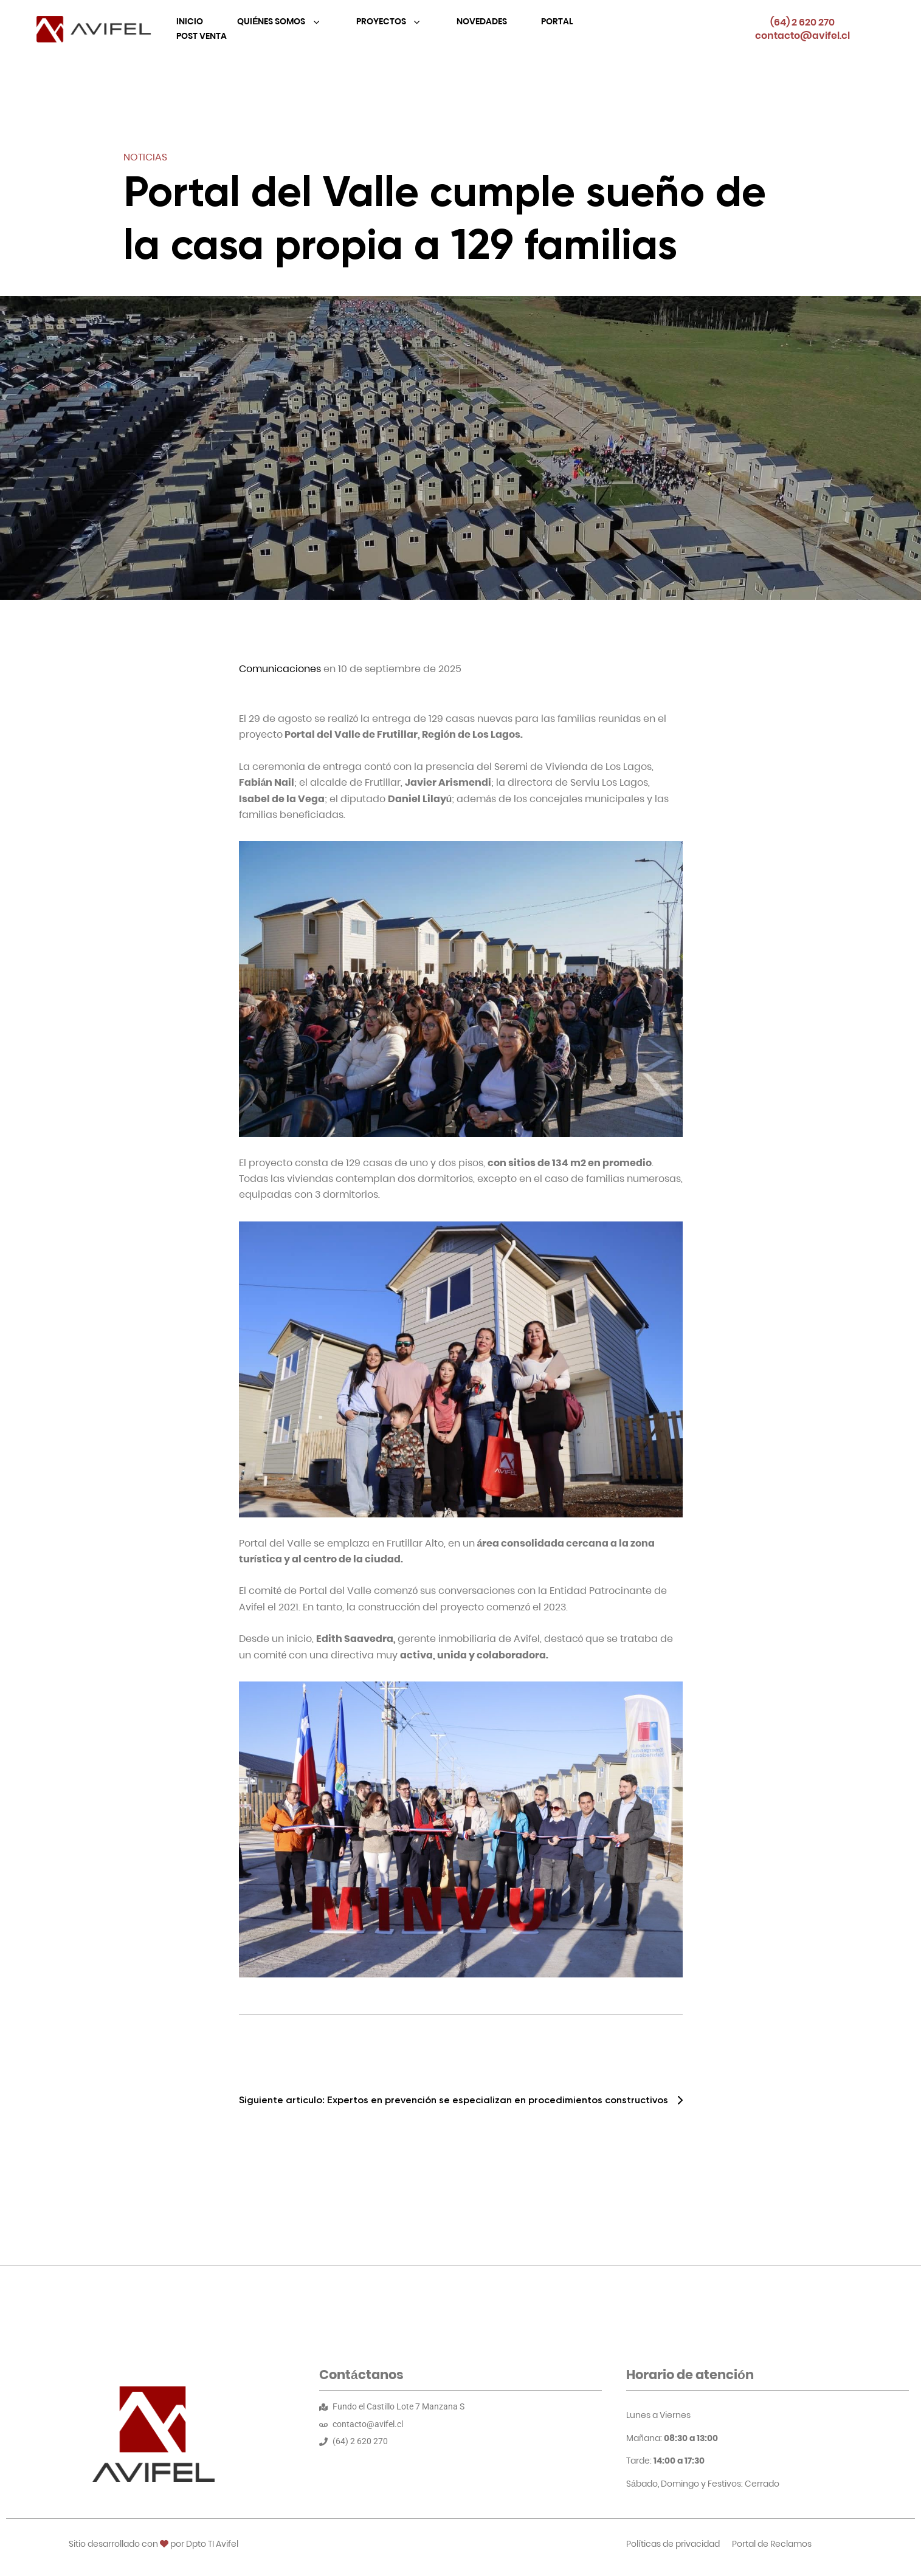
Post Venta (201, 36)
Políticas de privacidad (673, 2544)
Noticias (145, 157)
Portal (557, 21)
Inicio (189, 21)
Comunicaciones (280, 669)
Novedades (482, 21)
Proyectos (382, 21)
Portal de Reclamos (772, 2544)
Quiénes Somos (272, 21)
